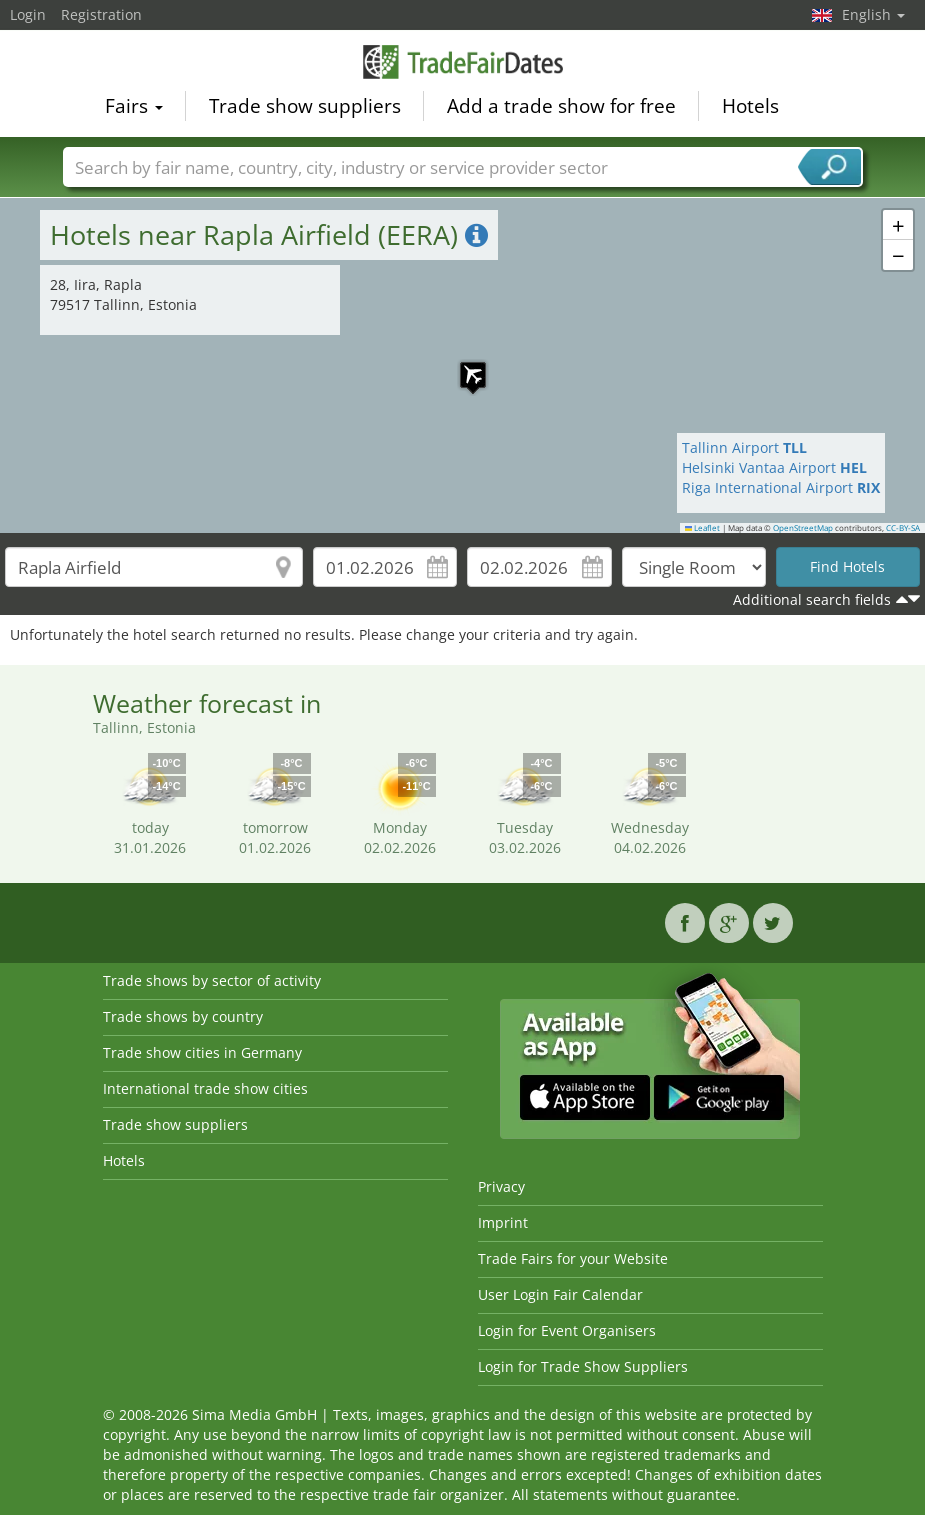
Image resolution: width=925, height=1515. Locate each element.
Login (28, 14)
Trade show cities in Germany (202, 1052)
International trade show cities (205, 1088)
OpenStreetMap (803, 528)
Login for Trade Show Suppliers (583, 1366)
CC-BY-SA (903, 528)
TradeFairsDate (463, 62)
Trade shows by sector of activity (212, 980)
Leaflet (703, 528)
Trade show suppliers (305, 106)
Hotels (750, 106)
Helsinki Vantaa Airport (774, 467)
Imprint (503, 1222)
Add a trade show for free (561, 106)
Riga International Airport (781, 487)
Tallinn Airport (744, 447)
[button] (463, 365)
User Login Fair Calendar (560, 1294)
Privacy (501, 1186)
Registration (101, 14)
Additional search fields (812, 599)
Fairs (134, 106)
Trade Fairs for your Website (573, 1258)
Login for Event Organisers (567, 1330)
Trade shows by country (183, 1016)
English (873, 14)
